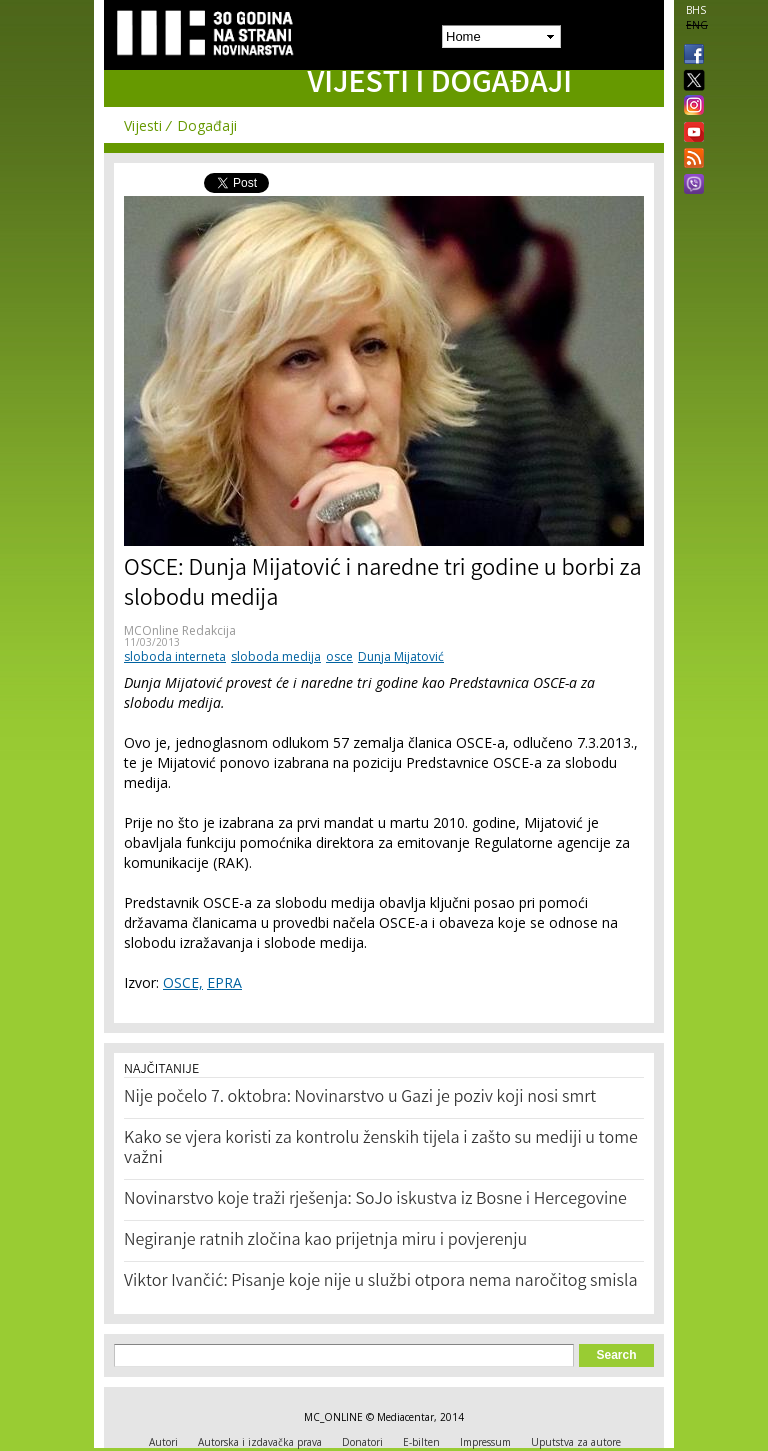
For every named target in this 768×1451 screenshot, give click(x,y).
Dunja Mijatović (401, 656)
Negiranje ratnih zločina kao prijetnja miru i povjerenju (325, 1241)
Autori (163, 1442)
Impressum (485, 1442)
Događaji (207, 125)
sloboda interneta (175, 656)
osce (339, 656)
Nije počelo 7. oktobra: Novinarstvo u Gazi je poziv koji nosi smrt (360, 1098)
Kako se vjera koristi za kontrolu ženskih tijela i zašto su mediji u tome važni (381, 1149)
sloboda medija (276, 656)
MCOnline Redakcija (180, 630)
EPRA (224, 982)
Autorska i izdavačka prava (260, 1442)
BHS (696, 10)
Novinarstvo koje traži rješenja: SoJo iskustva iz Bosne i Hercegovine (375, 1200)
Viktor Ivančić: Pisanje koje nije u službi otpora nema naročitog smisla (381, 1282)
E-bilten (421, 1442)
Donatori (362, 1442)
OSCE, (183, 982)
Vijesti (143, 125)
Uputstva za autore (576, 1442)
